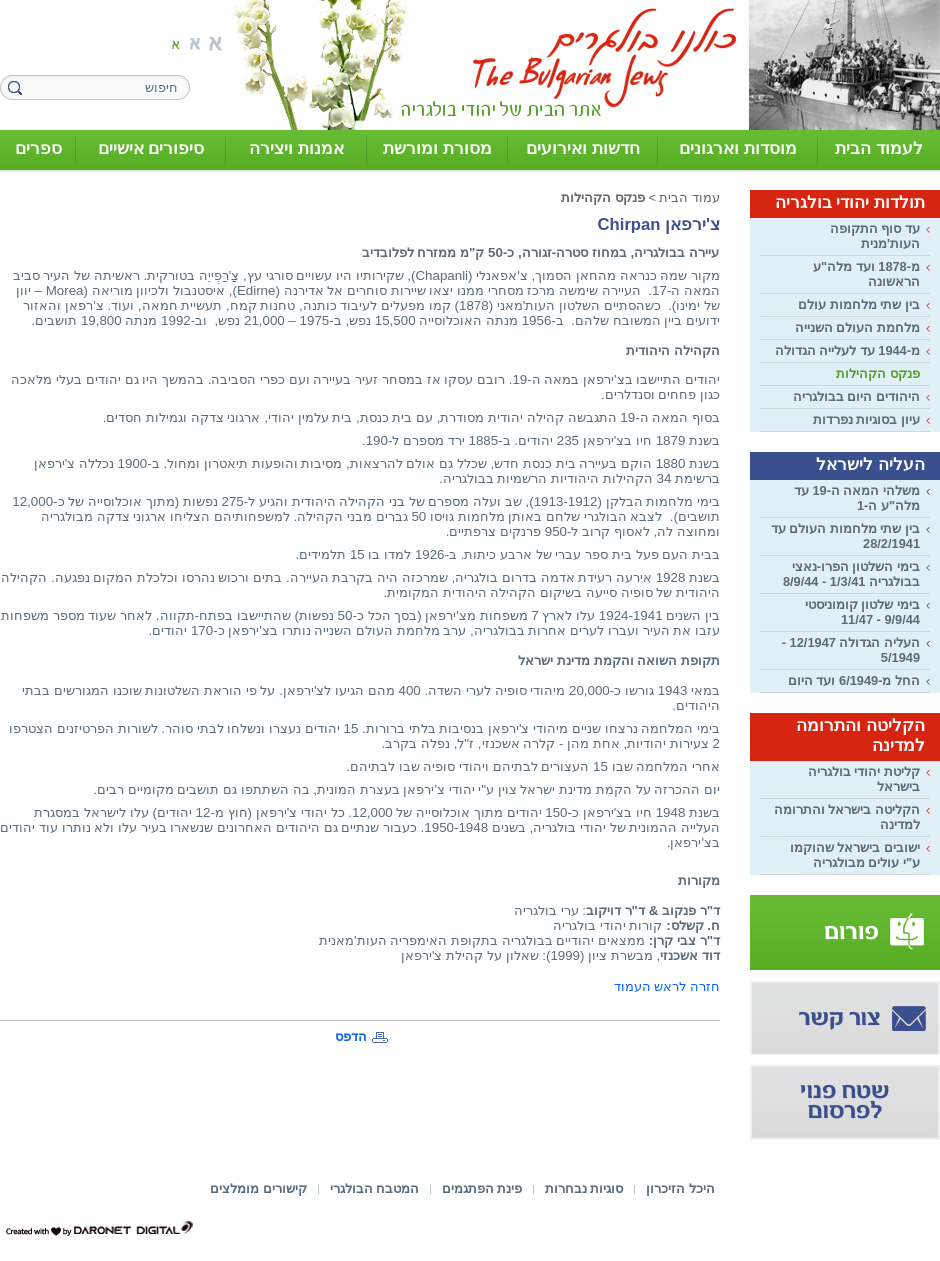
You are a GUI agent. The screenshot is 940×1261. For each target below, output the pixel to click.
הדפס (351, 1036)
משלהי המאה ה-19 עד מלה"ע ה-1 (857, 498)
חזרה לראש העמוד (667, 986)
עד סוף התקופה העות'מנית (875, 236)
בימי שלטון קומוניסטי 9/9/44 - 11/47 (862, 612)
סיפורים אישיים (151, 148)
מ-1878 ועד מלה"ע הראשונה (866, 274)
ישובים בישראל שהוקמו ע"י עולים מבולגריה (855, 855)
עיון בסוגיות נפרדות (866, 419)
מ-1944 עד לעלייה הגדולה (847, 350)
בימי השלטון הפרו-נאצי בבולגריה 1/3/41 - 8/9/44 (851, 574)
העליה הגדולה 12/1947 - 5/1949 (851, 650)
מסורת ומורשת (437, 148)
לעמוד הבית (879, 148)
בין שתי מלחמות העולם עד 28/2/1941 (845, 536)
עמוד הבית (689, 197)
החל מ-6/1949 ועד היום (854, 680)
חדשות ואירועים (583, 148)
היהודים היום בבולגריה (856, 396)
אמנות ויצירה (296, 148)
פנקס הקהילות (878, 373)
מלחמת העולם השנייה (857, 327)
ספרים (38, 148)
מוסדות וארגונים (738, 148)
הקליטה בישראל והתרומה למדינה (847, 817)
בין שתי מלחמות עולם (859, 304)
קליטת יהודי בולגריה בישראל (864, 779)
